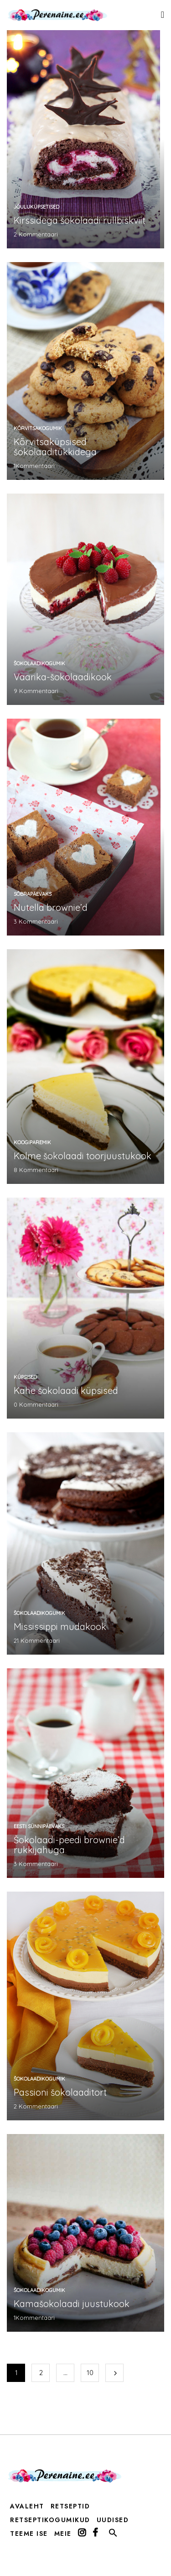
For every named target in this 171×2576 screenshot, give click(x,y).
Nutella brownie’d (51, 907)
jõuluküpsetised (36, 207)
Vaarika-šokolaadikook (63, 677)
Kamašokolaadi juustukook (72, 2303)
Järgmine (114, 2373)
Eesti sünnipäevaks (39, 1826)
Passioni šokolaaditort (60, 2092)
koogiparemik (32, 1142)
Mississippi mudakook (60, 1626)
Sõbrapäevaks (33, 894)
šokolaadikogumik (39, 663)
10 (90, 2372)
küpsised (25, 1377)
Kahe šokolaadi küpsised (66, 1390)
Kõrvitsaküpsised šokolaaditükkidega (55, 446)
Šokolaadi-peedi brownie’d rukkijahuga (69, 1845)
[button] (113, 2535)
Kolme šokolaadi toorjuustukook (82, 1156)
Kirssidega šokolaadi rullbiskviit (79, 220)
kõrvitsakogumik (38, 428)
